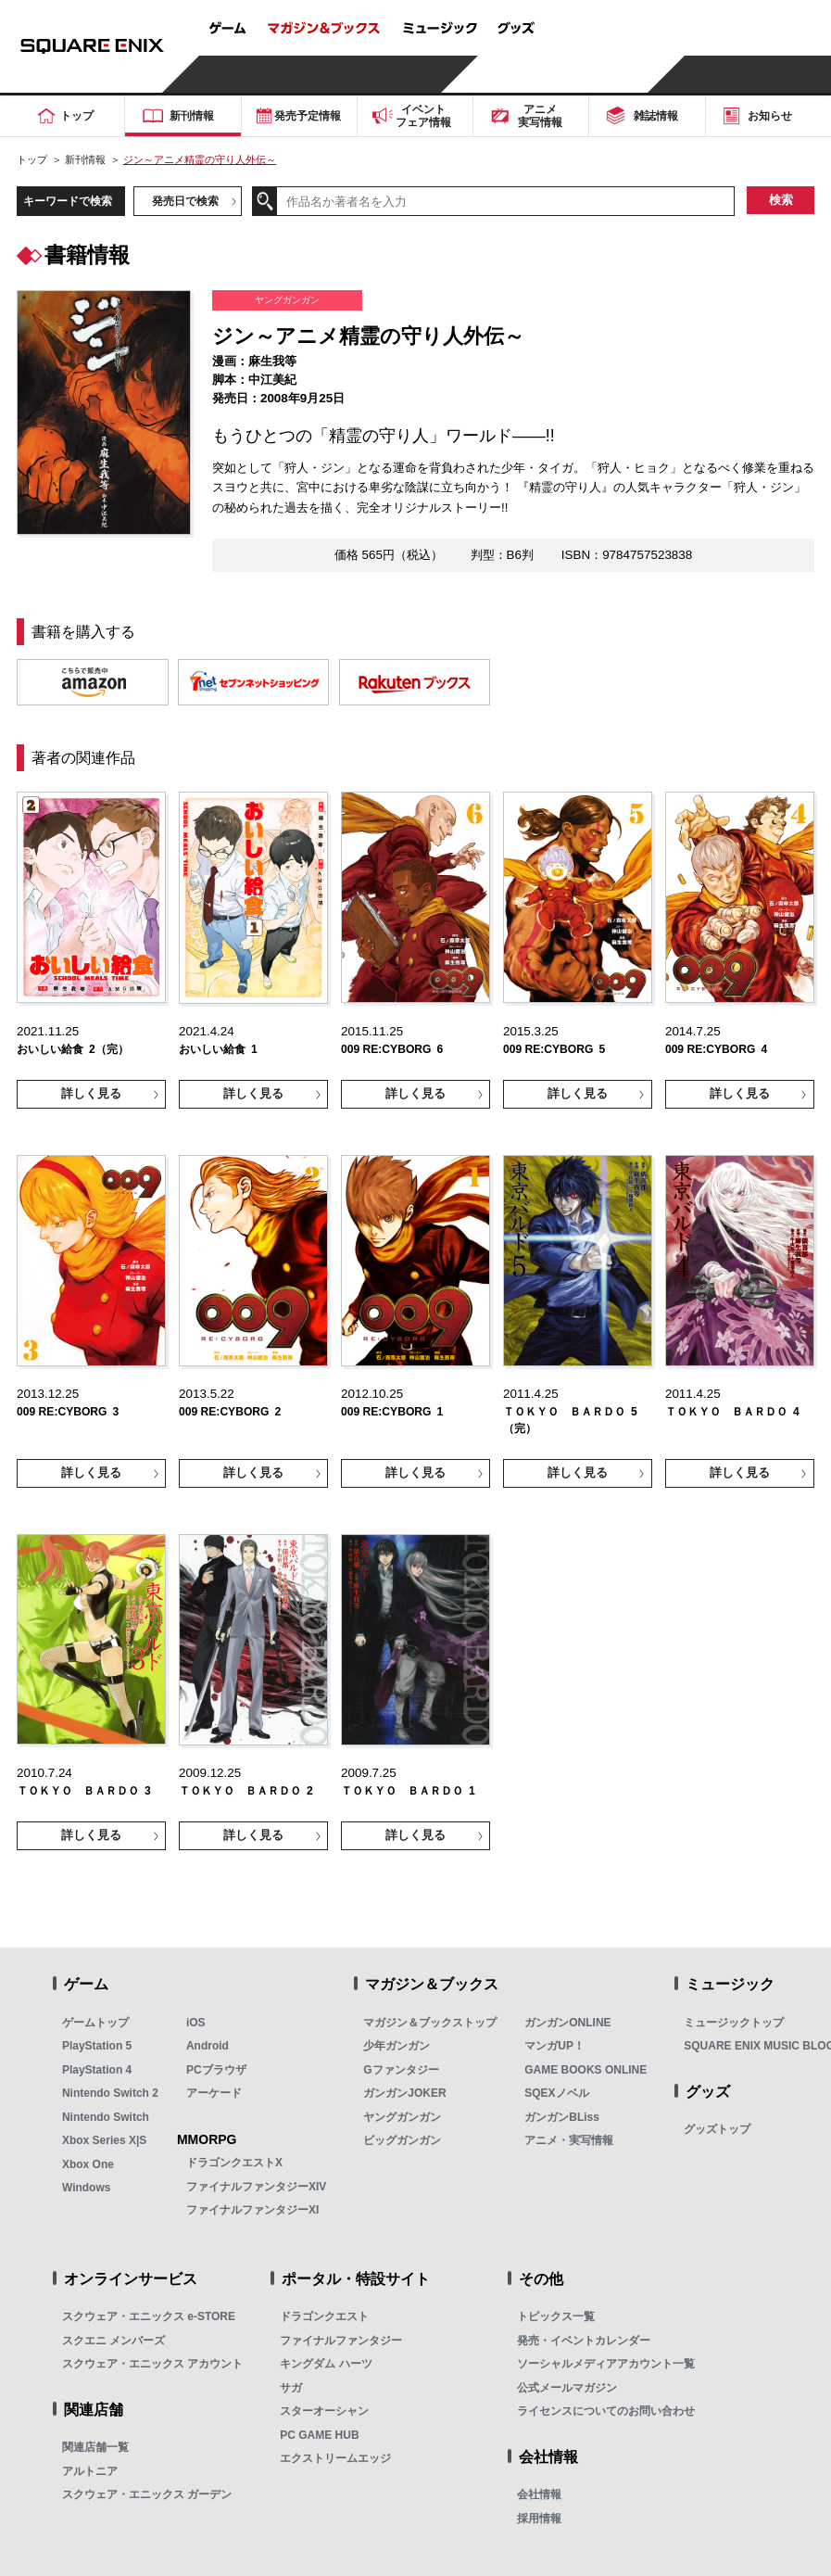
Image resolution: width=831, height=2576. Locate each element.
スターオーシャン (324, 2411)
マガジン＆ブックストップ (430, 2022)
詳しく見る (91, 1093)
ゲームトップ (95, 2022)
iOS (196, 2022)
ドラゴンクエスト (324, 2316)
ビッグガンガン (402, 2140)
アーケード (214, 2093)
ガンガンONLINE (567, 2022)
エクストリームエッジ (335, 2458)
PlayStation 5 (97, 2045)
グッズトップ (717, 2129)
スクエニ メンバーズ (113, 2340)
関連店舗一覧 (95, 2447)
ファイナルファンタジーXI (252, 2209)
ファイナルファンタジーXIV (256, 2186)
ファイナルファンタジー (341, 2340)
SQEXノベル (556, 2093)
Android (207, 2045)
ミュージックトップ (734, 2022)
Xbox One (88, 2164)
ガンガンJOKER (404, 2093)
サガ (291, 2387)
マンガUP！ (554, 2045)
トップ (32, 159)
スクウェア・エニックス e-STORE (148, 2316)
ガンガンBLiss (561, 2117)
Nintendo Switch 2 (110, 2093)
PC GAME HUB (319, 2435)
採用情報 (539, 2518)
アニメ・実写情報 (568, 2140)
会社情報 (539, 2494)
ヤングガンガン (402, 2117)
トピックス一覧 (556, 2316)
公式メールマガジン (567, 2387)
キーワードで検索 (67, 201)
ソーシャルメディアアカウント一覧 (606, 2363)
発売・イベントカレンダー (583, 2340)
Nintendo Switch (105, 2117)
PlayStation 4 (97, 2069)
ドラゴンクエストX (234, 2162)
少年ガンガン (396, 2045)
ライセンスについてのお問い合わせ (606, 2411)
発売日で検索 (185, 201)
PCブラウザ (216, 2069)
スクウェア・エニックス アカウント (152, 2363)
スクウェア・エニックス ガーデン (147, 2494)
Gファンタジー (400, 2069)
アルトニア (90, 2471)
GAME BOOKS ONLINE (585, 2069)
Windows (86, 2187)
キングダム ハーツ (325, 2363)
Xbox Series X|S (104, 2140)
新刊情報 (85, 159)
